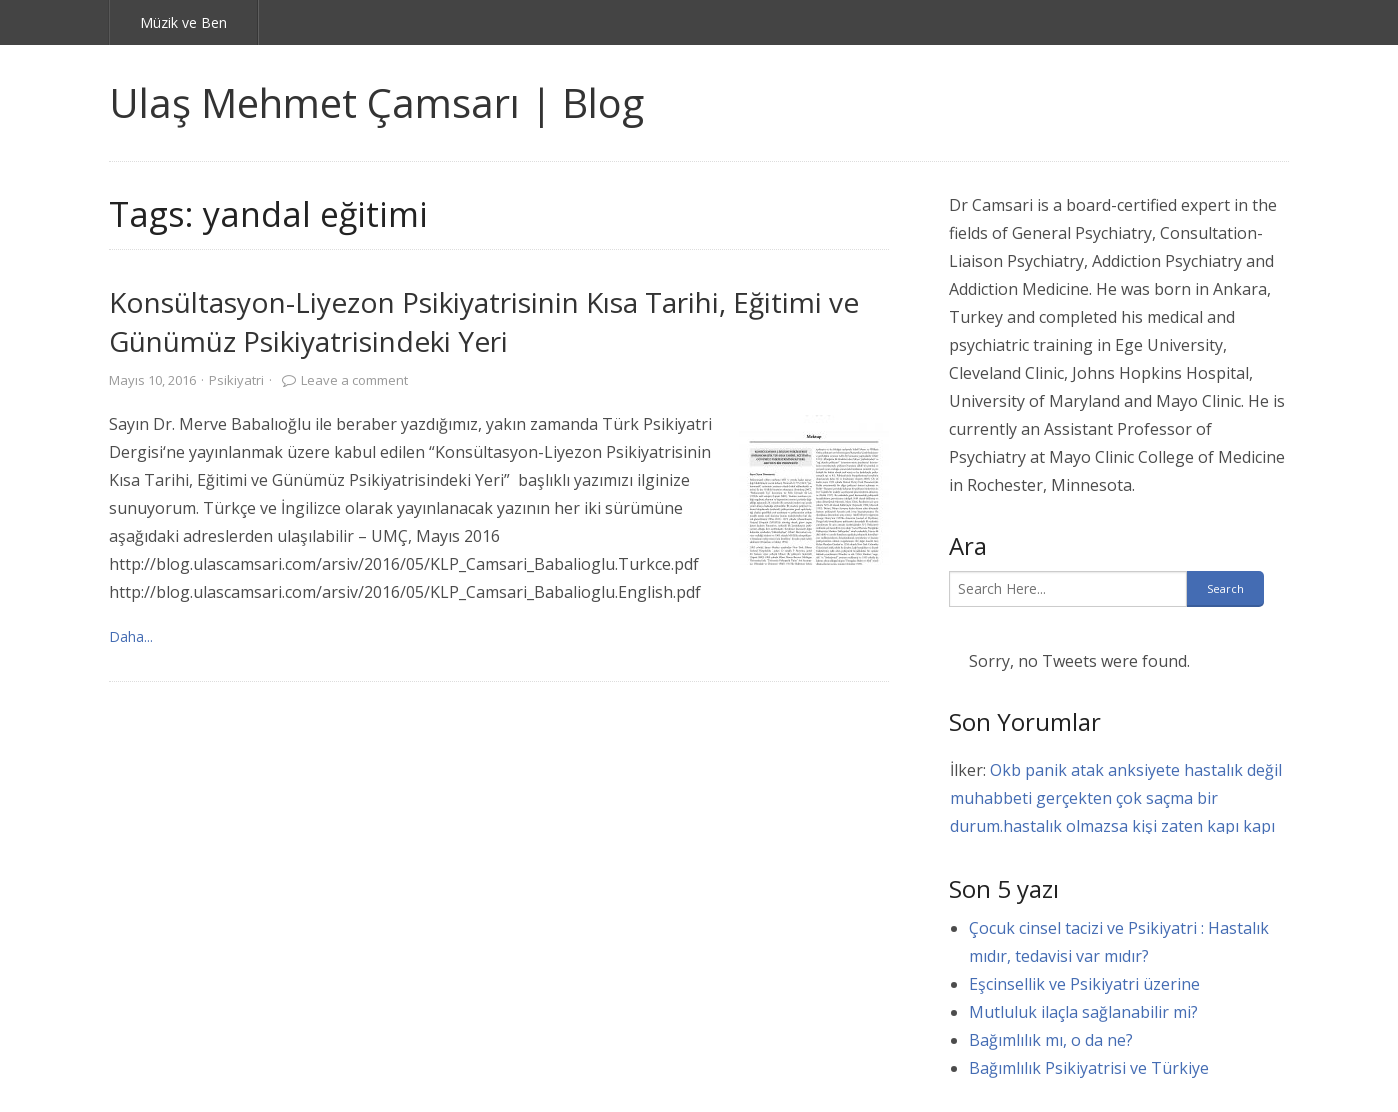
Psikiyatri (236, 380)
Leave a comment (354, 380)
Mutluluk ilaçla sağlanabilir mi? (1083, 1012)
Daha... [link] (131, 636)
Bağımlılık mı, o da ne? (1051, 1040)
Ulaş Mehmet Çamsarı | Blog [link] (376, 102)
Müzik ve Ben (183, 22)
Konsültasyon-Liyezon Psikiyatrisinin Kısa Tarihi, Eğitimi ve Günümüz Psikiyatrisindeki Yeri (484, 321)
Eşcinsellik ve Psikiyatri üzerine (1084, 984)
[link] (814, 490)
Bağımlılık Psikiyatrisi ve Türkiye (1089, 1068)
